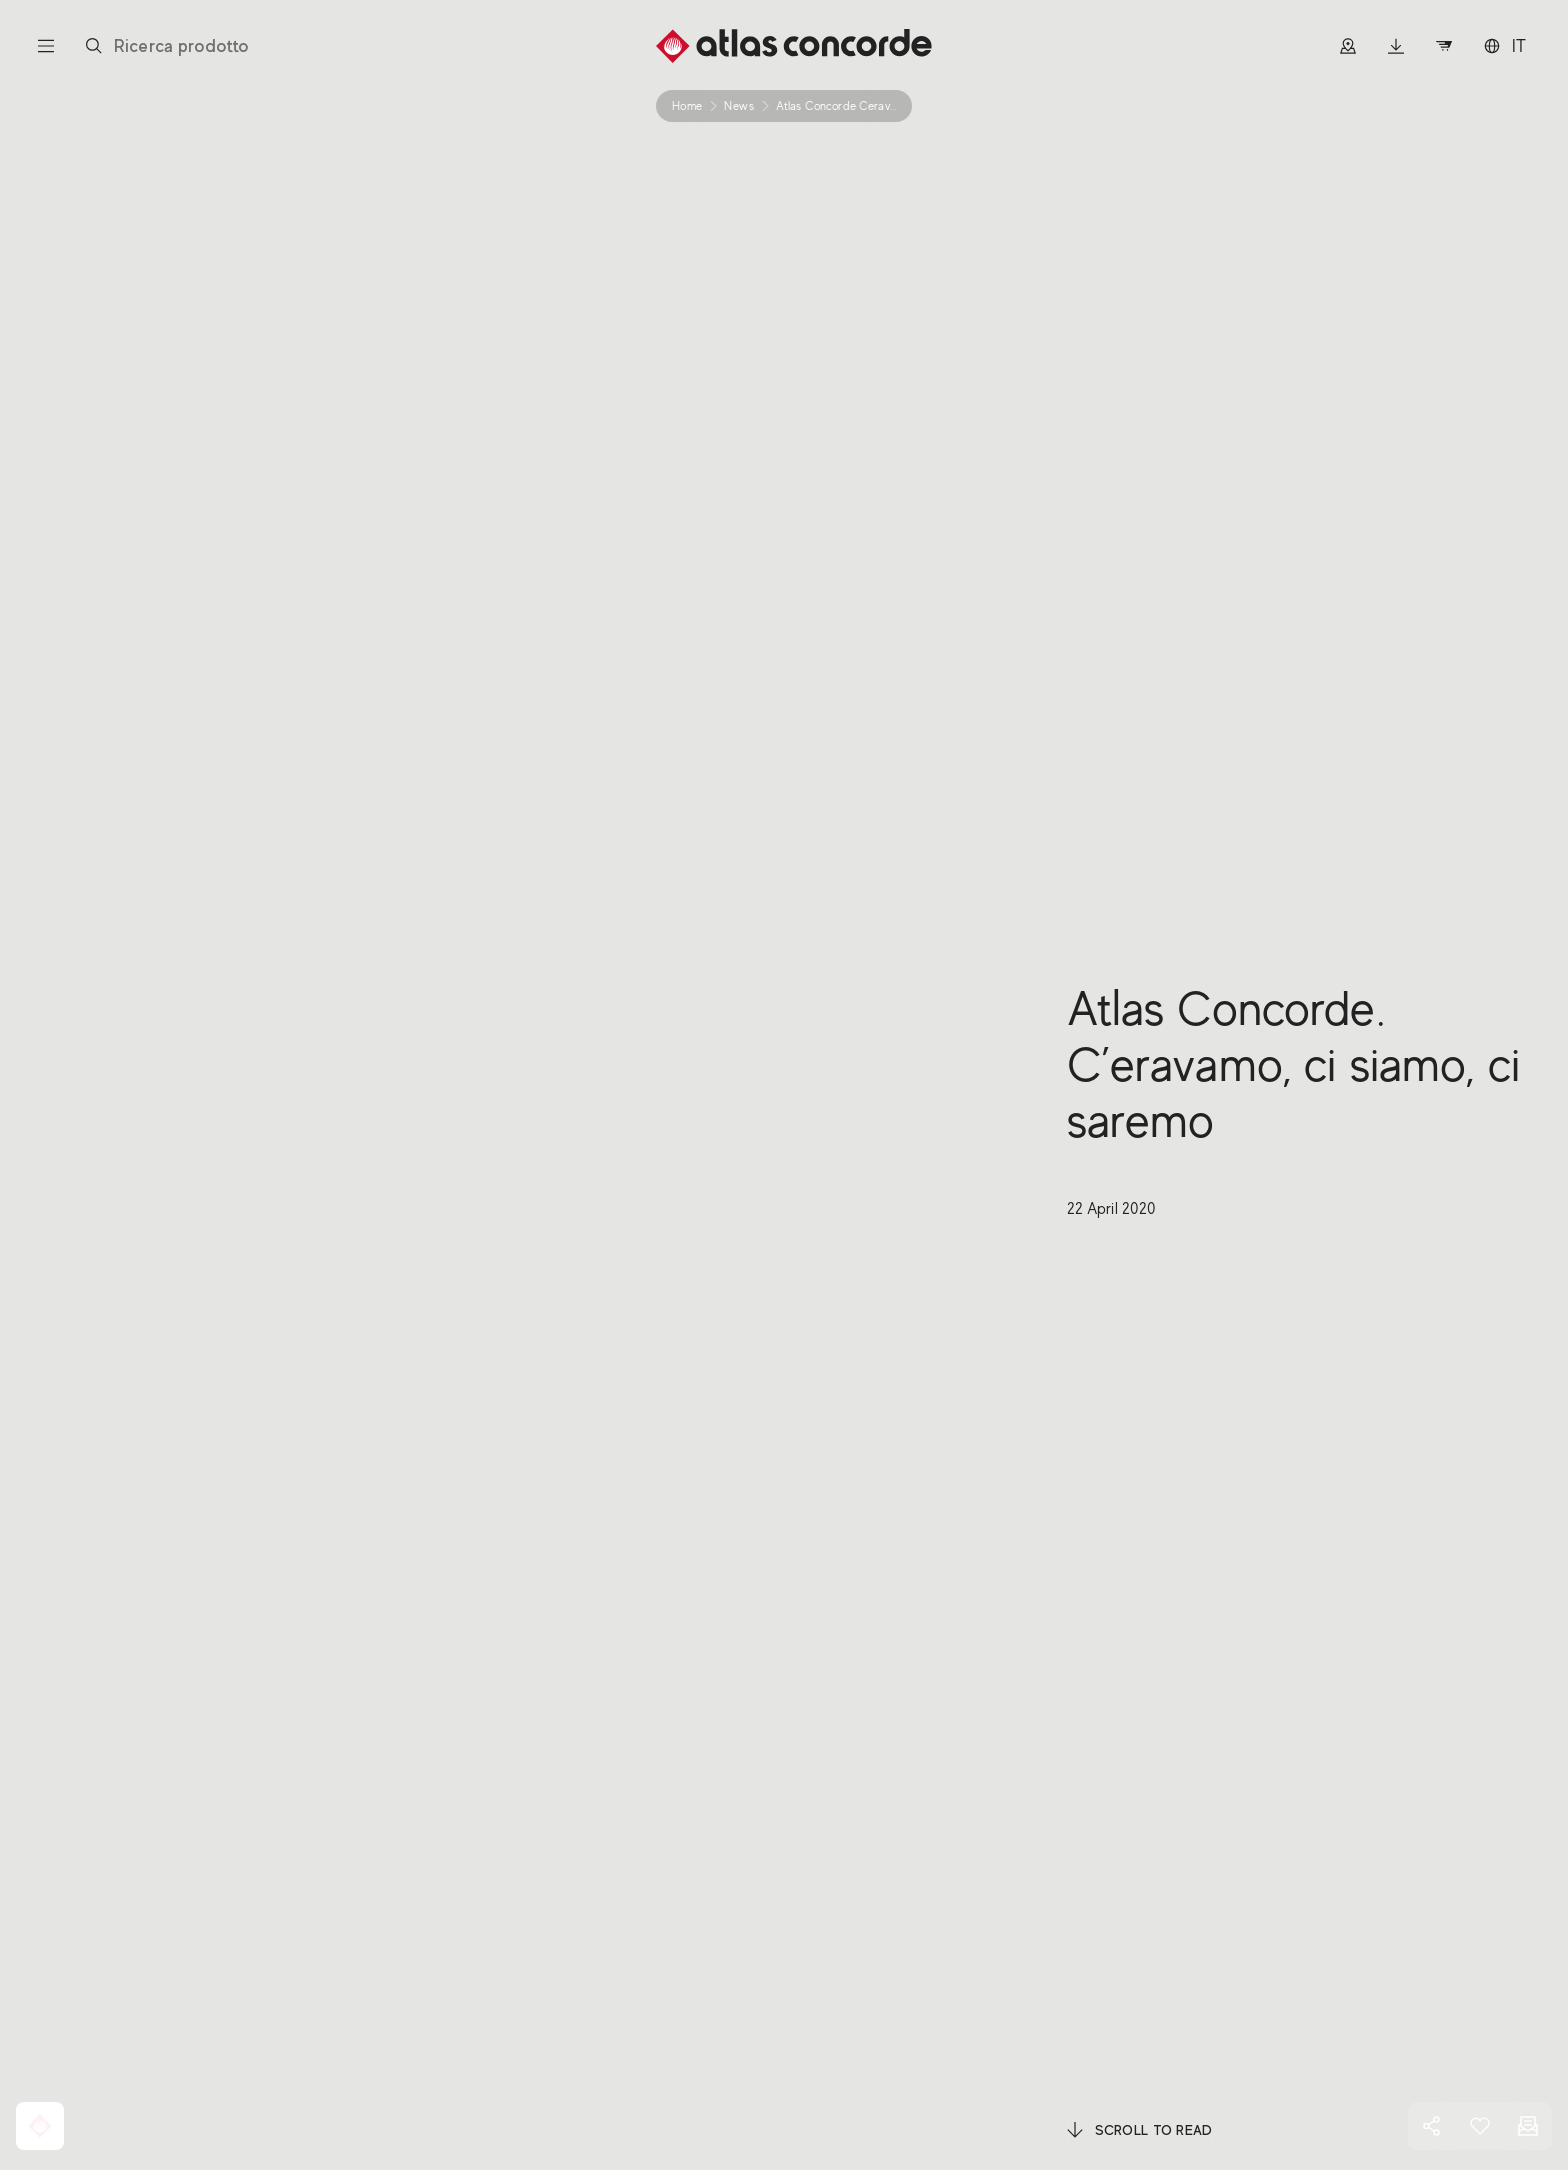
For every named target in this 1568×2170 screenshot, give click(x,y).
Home (687, 106)
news (739, 106)
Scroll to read (1140, 2130)
